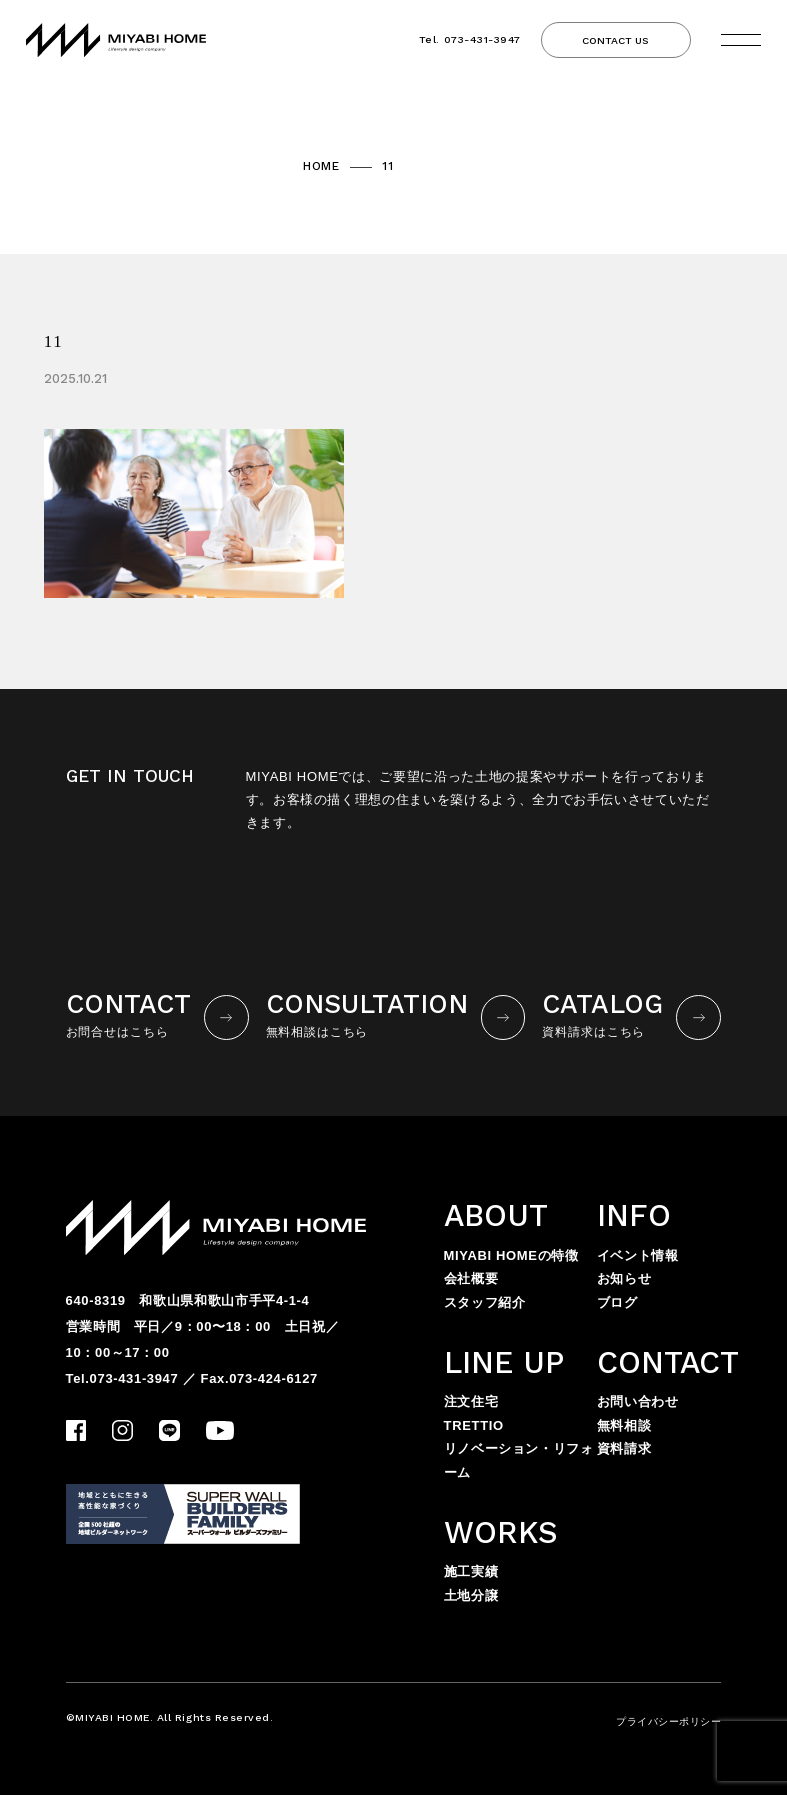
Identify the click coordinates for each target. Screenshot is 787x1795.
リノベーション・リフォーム (519, 1460)
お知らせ (624, 1278)
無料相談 (624, 1425)
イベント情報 (638, 1255)
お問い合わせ (638, 1401)
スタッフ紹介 (485, 1302)
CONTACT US (615, 40)
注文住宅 (471, 1401)
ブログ (617, 1302)
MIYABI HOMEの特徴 (511, 1255)
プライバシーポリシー (668, 1721)
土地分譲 (471, 1595)
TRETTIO (474, 1425)
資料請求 (624, 1448)
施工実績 (471, 1571)
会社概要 (471, 1278)
